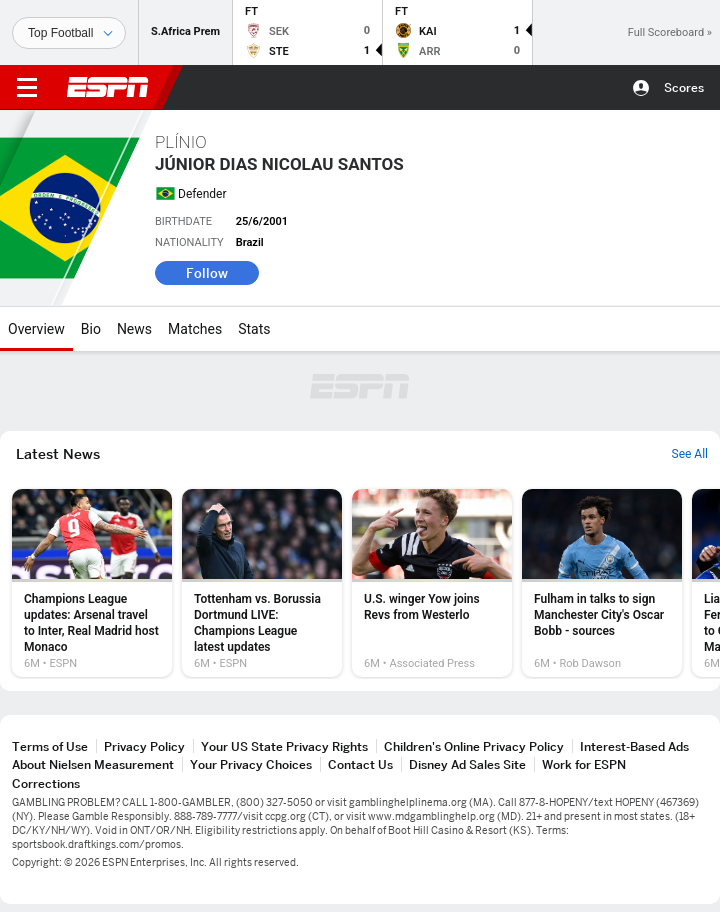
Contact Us (360, 764)
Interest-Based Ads (634, 746)
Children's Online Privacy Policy (474, 746)
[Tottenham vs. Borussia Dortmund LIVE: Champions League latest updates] (262, 583)
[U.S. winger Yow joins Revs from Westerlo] (432, 583)
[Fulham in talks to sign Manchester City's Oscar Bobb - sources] (602, 583)
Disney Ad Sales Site (467, 764)
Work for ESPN (584, 764)
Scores (684, 87)
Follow (207, 273)
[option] (92, 583)
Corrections (46, 783)
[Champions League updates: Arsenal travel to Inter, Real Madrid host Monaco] (92, 583)
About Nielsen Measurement (93, 764)
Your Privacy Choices (251, 764)
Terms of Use (50, 746)
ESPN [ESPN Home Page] (108, 87)
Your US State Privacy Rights (284, 746)
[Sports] (69, 33)
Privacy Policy (144, 746)
